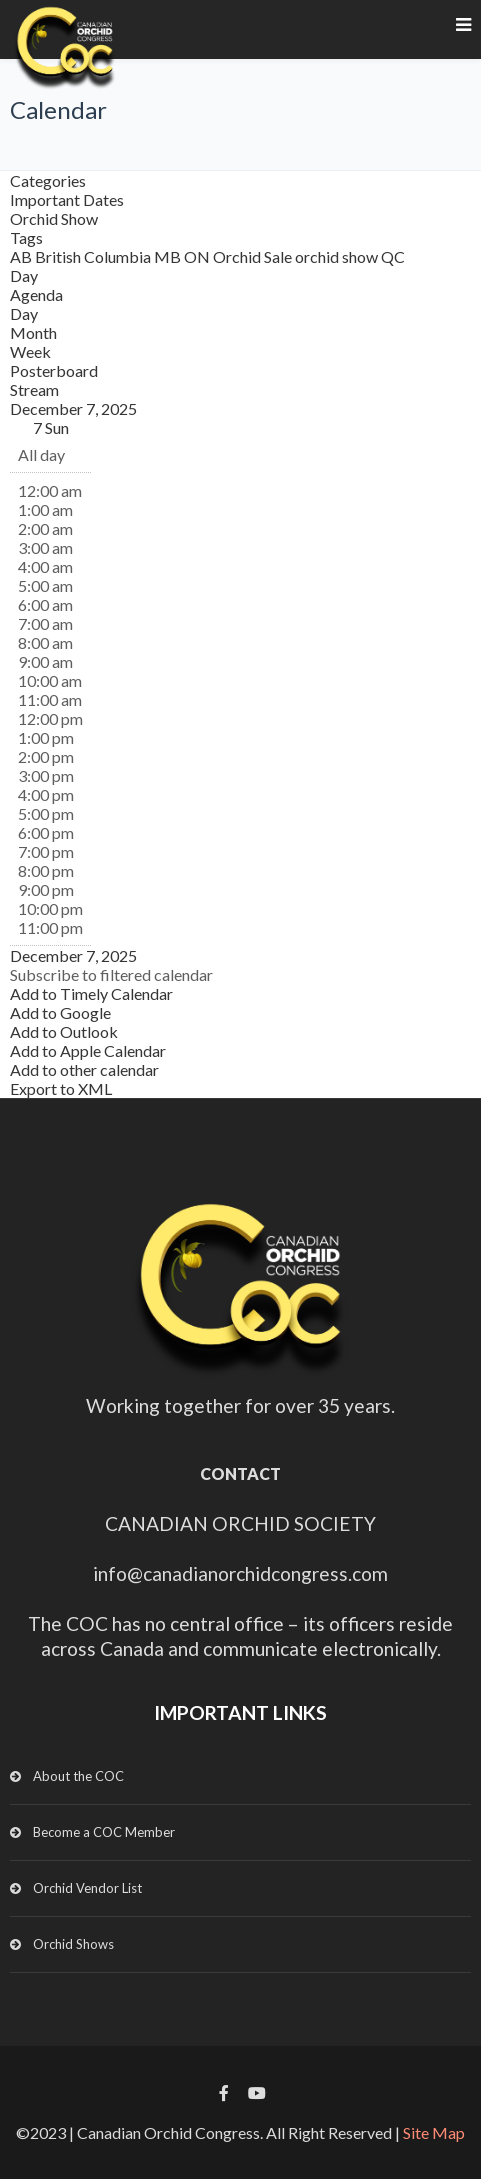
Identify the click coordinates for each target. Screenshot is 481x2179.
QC (393, 256)
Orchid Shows (73, 1944)
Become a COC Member (104, 1832)
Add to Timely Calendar (91, 993)
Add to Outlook (64, 1031)
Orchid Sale (254, 256)
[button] (111, 974)
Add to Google (60, 1012)
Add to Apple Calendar (88, 1050)
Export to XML (61, 1088)
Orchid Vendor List (87, 1888)
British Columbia (94, 256)
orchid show (338, 256)
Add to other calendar (84, 1069)
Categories (48, 180)
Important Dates (67, 199)
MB (169, 256)
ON (198, 256)
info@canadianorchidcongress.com (240, 1573)
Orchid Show (54, 218)
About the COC (78, 1776)
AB (22, 256)
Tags (26, 237)
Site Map (434, 2132)
